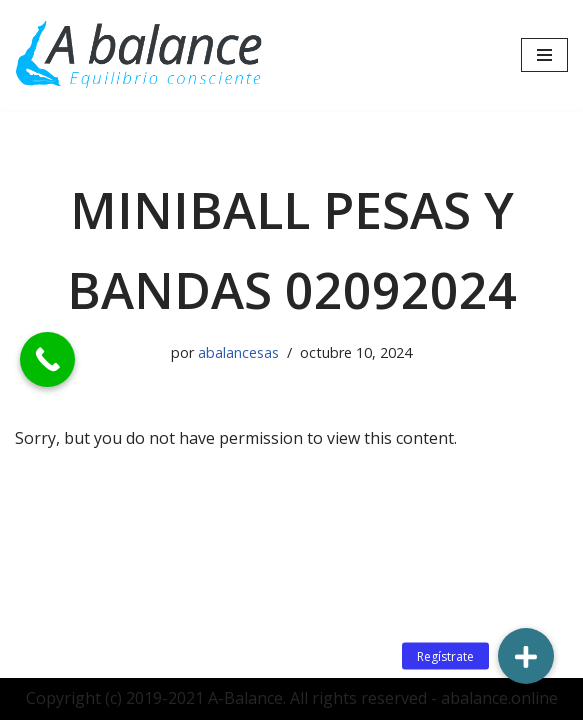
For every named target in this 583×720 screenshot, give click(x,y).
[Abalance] (140, 55)
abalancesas (238, 352)
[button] (526, 656)
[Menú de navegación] (544, 55)
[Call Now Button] (47, 359)
